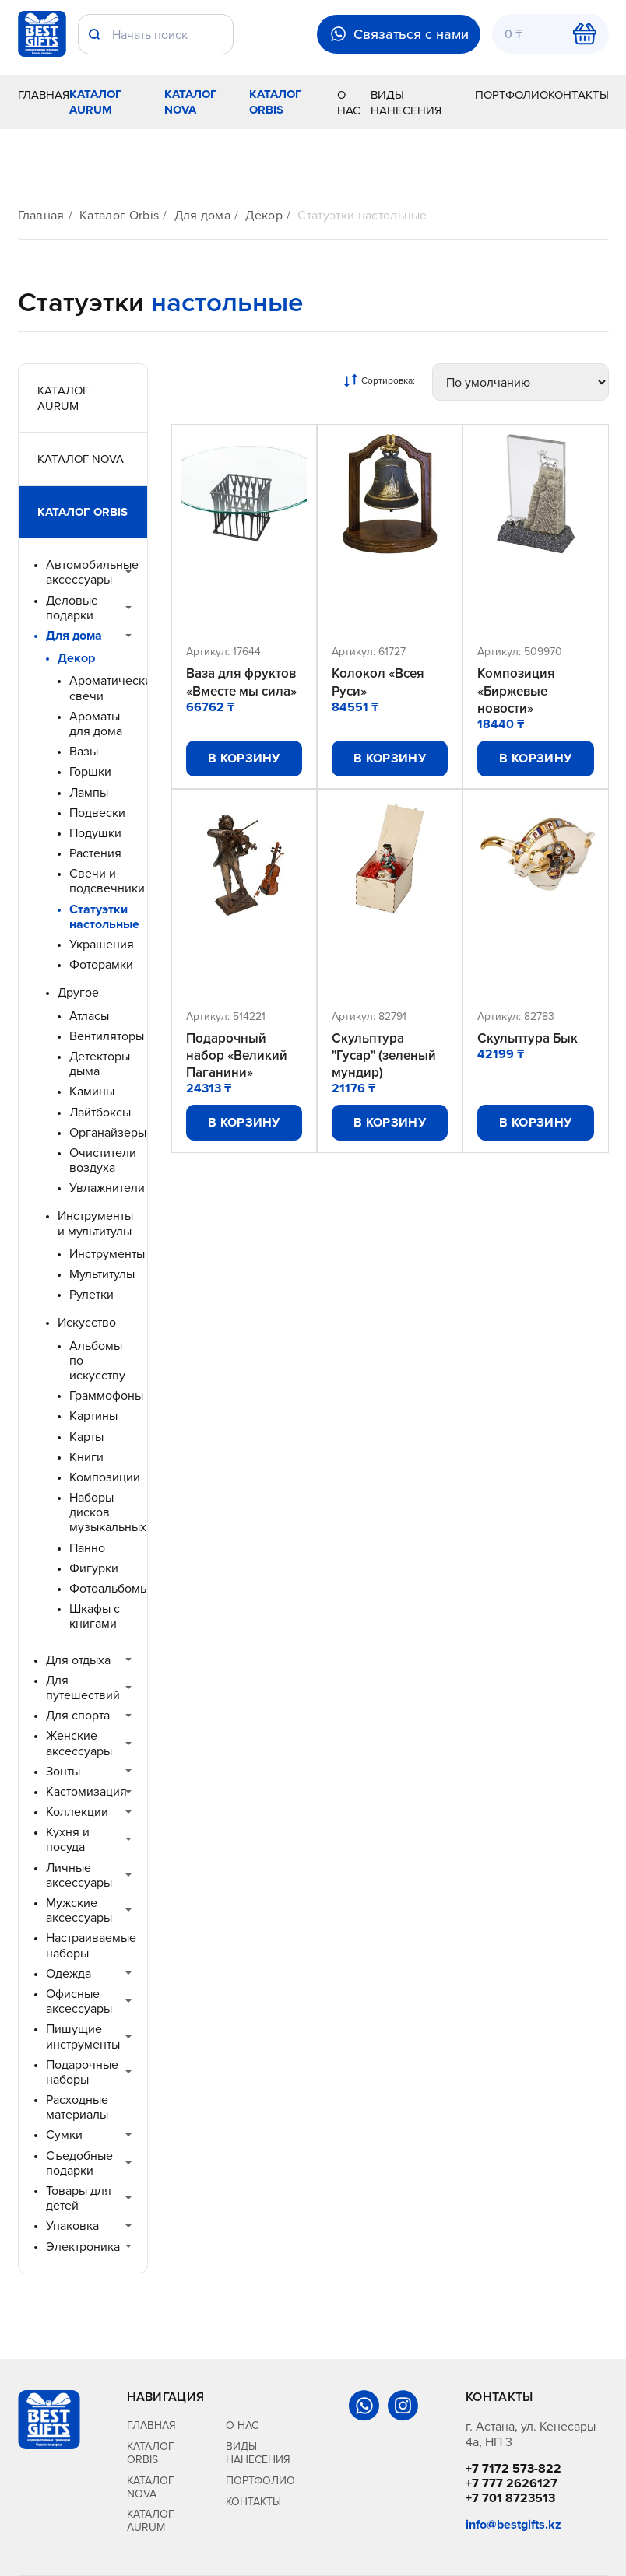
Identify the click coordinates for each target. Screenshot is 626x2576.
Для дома (202, 215)
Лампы (88, 792)
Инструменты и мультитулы (95, 1223)
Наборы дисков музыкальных (107, 1512)
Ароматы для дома (95, 723)
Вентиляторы (106, 1036)
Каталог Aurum (95, 102)
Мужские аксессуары (79, 1910)
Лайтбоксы (100, 1112)
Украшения (101, 944)
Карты (86, 1436)
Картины (93, 1415)
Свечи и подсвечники (107, 880)
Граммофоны (106, 1395)
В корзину (244, 758)
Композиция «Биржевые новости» (516, 690)
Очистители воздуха (102, 1160)
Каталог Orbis (275, 102)
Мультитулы (102, 1274)
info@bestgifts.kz (513, 2524)
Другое (78, 992)
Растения (95, 853)
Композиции (104, 1477)
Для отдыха (78, 1659)
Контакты (578, 94)
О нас (348, 102)
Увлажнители (107, 1187)
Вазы (83, 751)
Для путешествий (79, 1687)
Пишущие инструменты (79, 2036)
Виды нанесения (406, 102)
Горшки (90, 771)
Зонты (63, 1771)
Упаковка (72, 2225)
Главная (43, 94)
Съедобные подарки (79, 2163)
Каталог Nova (190, 102)
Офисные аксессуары (79, 2001)
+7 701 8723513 (510, 2497)
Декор (264, 215)
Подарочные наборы (79, 2072)
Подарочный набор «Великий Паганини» (236, 1055)
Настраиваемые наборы (79, 1945)
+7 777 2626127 (511, 2483)
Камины (91, 1091)
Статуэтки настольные (362, 215)
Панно (87, 1547)
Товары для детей (78, 2198)
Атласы (89, 1015)
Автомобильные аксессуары (79, 572)
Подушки (95, 832)
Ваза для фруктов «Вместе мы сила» (241, 681)
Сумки (64, 2134)
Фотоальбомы (109, 1588)
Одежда (68, 1973)
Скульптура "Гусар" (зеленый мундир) (384, 1055)
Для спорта (78, 1715)
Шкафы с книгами (94, 1616)
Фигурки (93, 1568)
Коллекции (77, 1811)
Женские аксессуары (79, 1743)
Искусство (87, 1322)
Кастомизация (79, 1791)
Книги (86, 1456)
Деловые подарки (72, 607)
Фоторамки (101, 964)
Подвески (97, 812)
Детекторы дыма (99, 1063)
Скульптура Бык (527, 1037)
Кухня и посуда (68, 1839)
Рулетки (91, 1294)
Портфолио (511, 94)
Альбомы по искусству (97, 1360)
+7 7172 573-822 (513, 2468)
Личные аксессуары (79, 1875)
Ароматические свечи (114, 688)
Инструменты (107, 1253)
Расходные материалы (77, 2107)
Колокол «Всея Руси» (378, 681)
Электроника (79, 2246)
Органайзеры (107, 1132)
